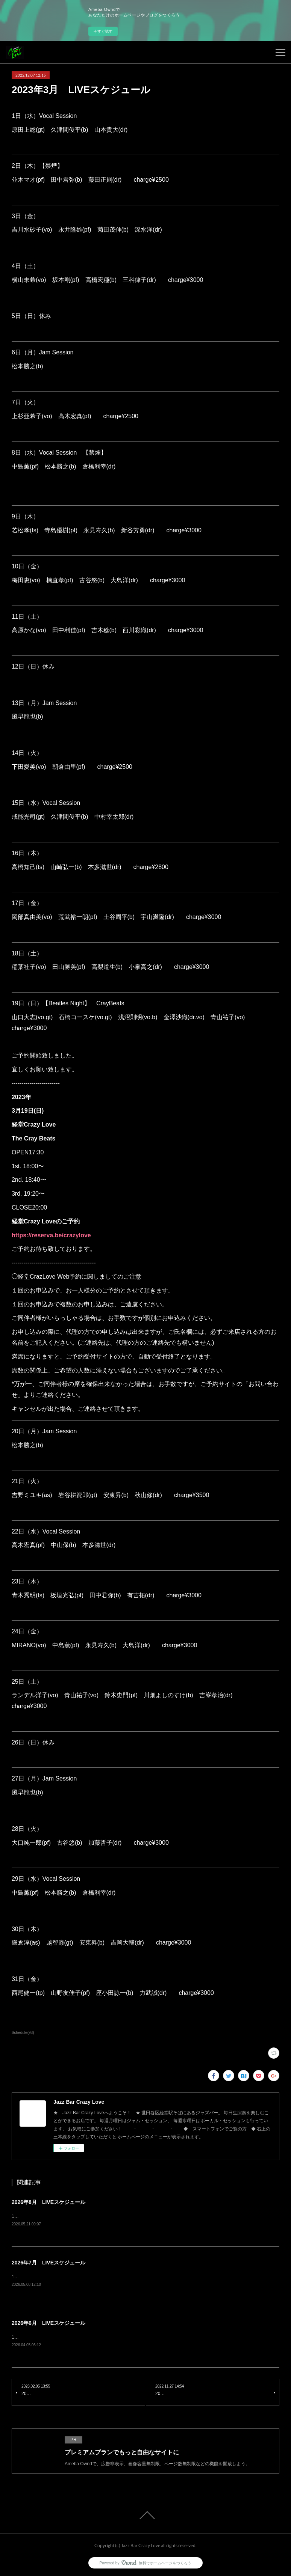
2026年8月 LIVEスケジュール (48, 2202)
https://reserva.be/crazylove (51, 1235)
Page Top (145, 2515)
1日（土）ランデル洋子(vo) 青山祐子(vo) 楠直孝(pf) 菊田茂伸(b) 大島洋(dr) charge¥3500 (109, 2216)
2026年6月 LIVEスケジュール (48, 2323)
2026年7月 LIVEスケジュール (48, 2263)
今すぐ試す (103, 31)
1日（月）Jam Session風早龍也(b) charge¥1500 (66, 2337)
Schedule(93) (23, 2033)
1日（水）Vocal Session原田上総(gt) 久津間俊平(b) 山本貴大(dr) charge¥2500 (97, 2276)
